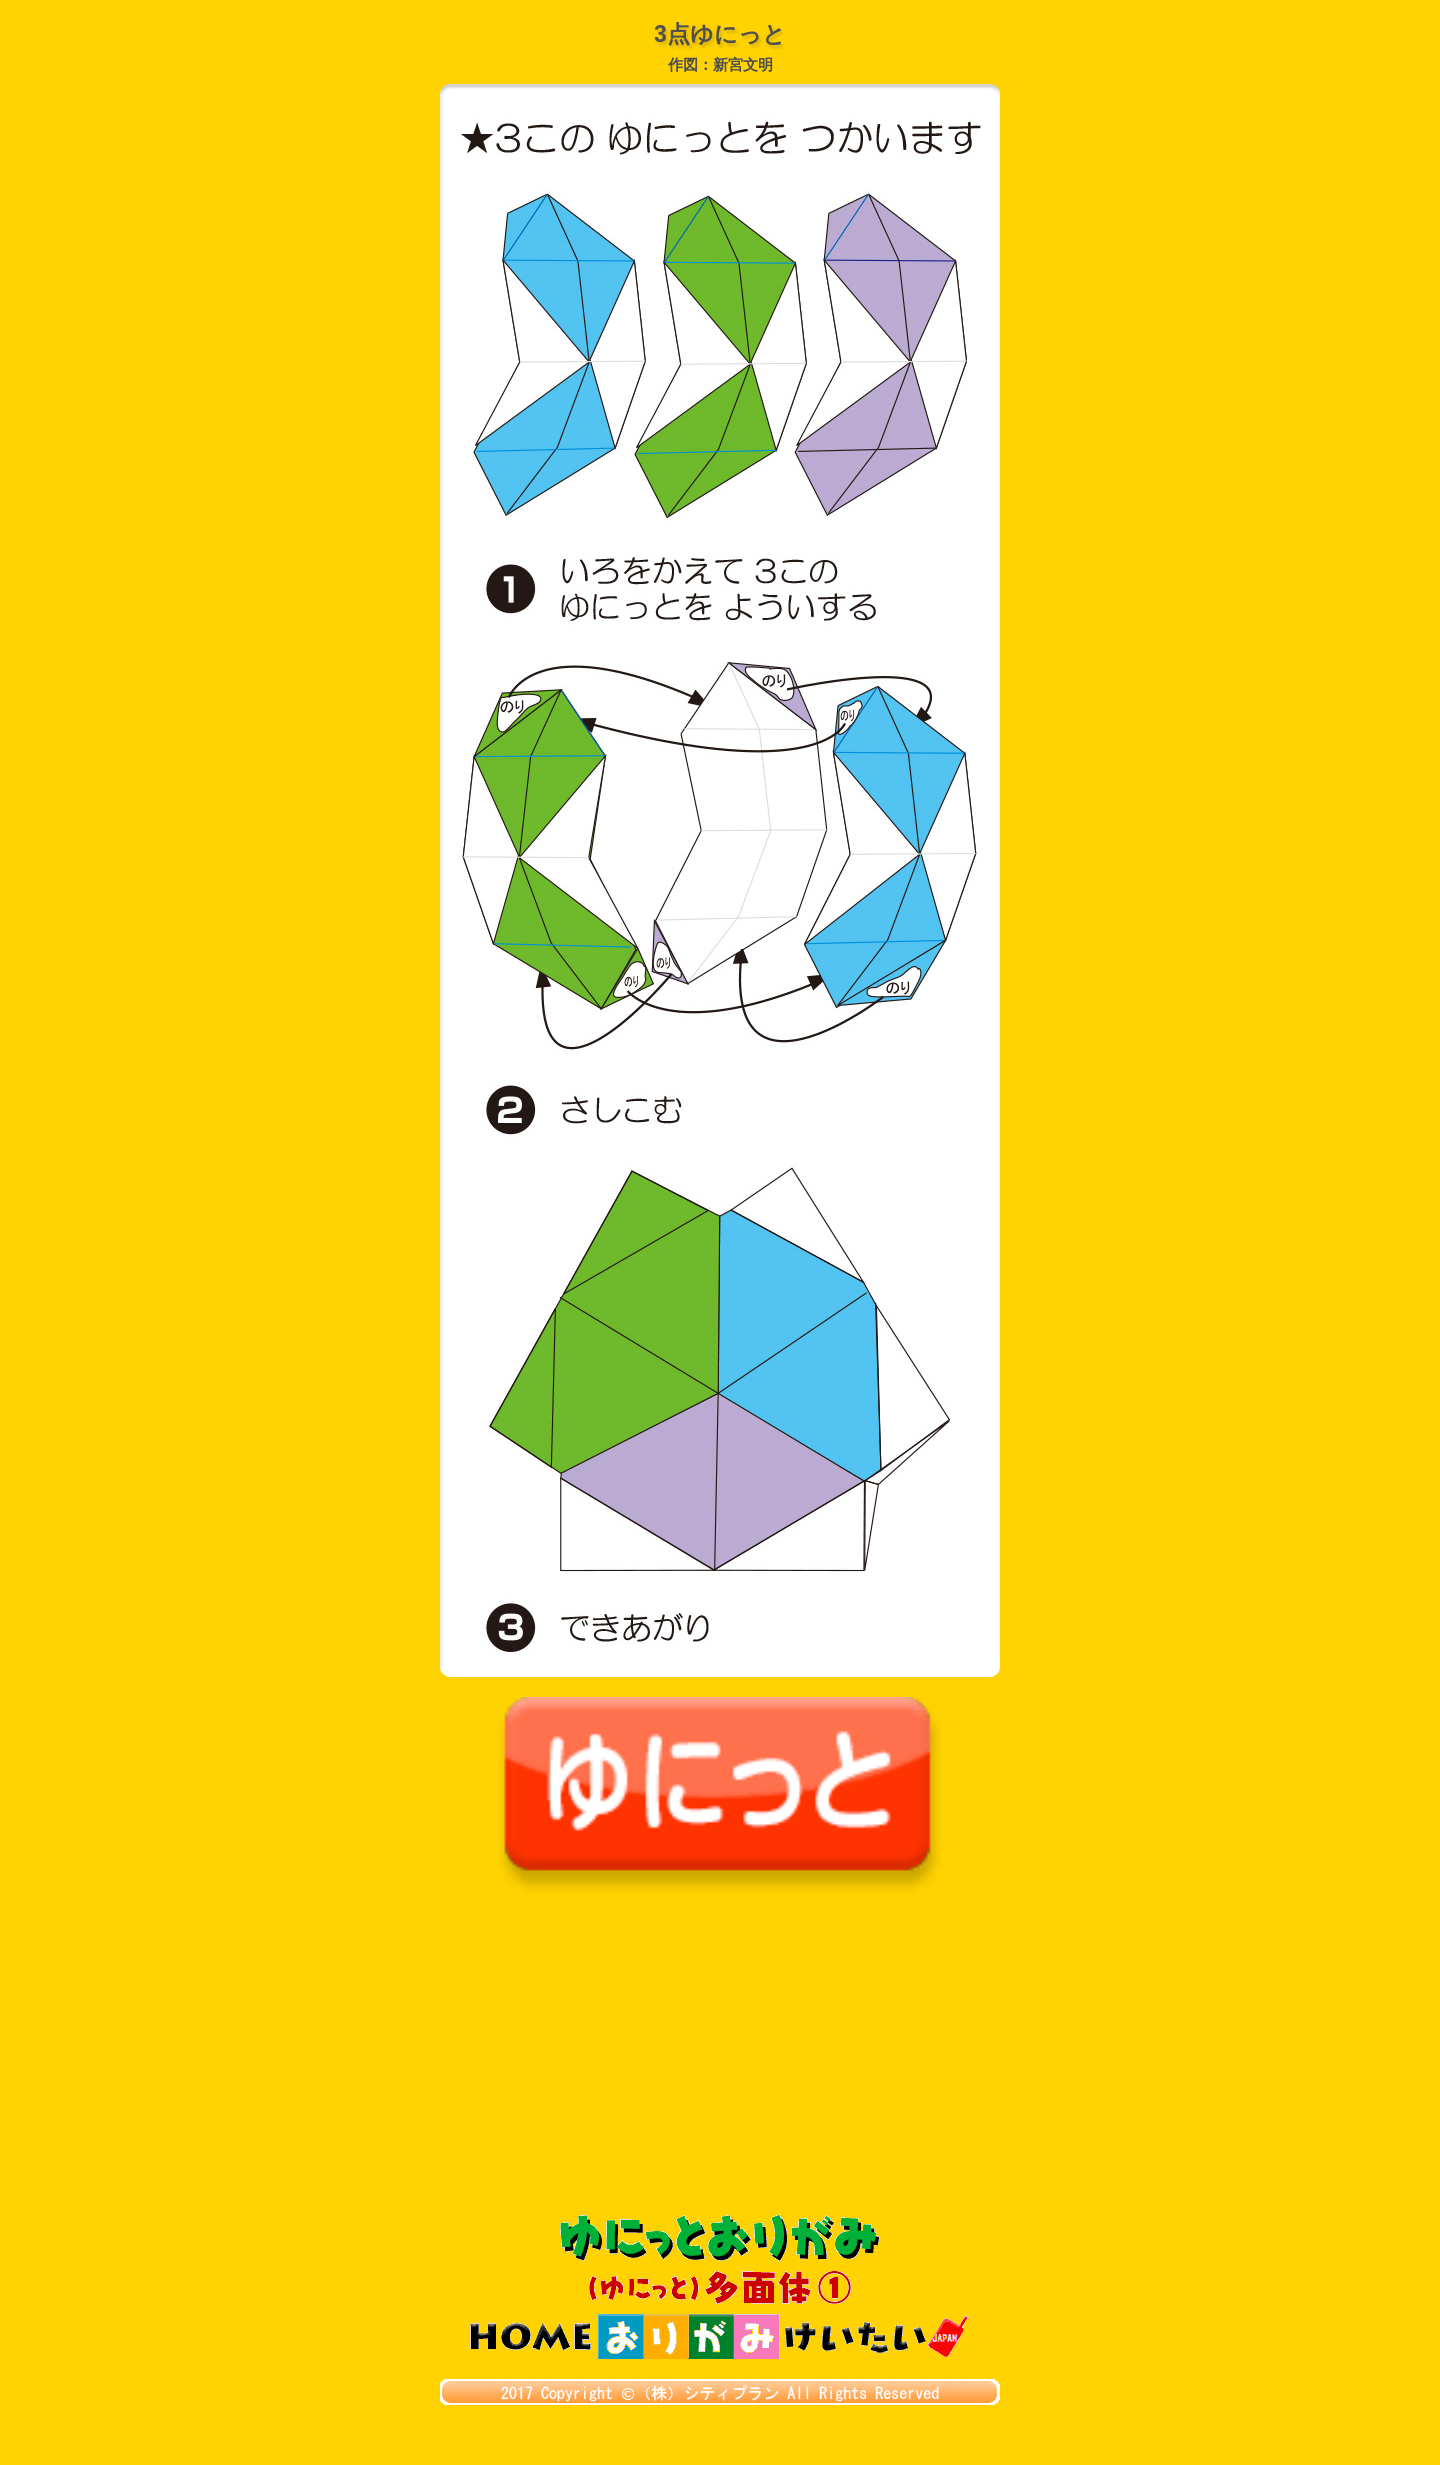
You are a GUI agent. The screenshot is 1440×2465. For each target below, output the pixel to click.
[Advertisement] (720, 2064)
